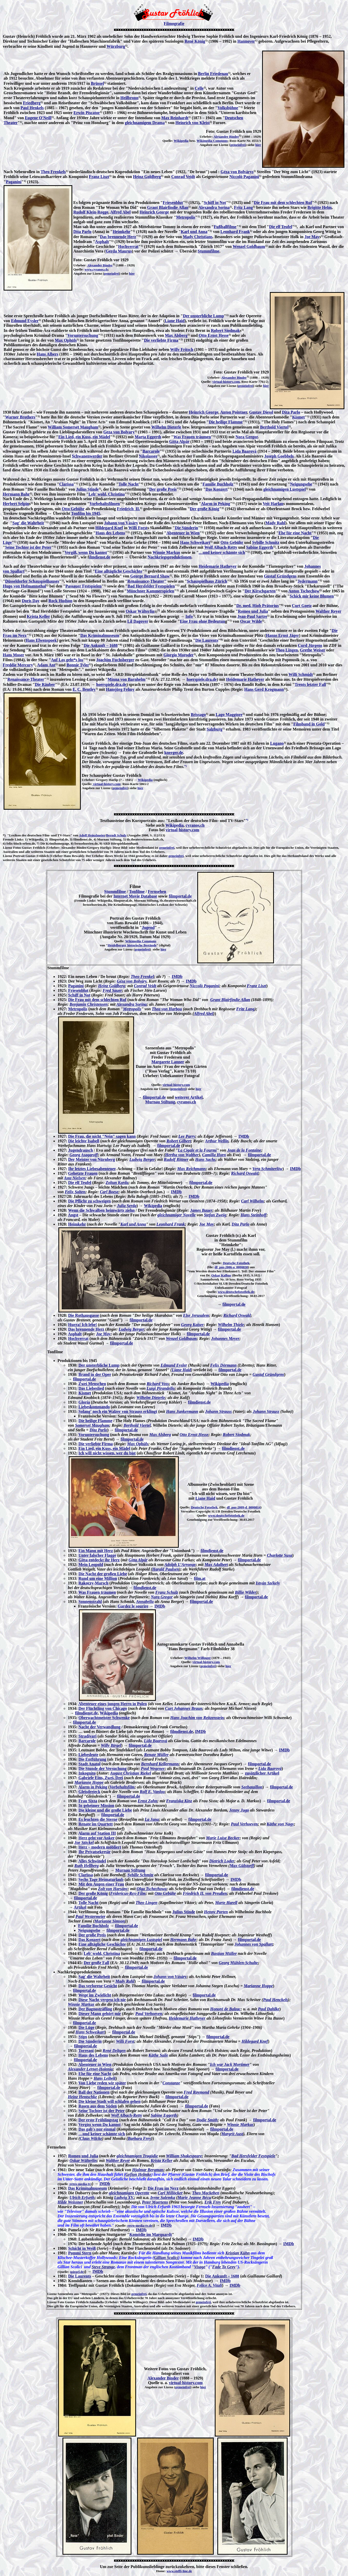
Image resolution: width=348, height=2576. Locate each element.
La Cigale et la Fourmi (197, 1150)
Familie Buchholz (217, 484)
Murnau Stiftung (160, 1102)
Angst (73, 1215)
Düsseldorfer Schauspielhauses (32, 581)
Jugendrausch (80, 1150)
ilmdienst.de (99, 557)
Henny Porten (216, 1912)
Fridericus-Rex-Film (128, 1893)
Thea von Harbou (167, 1009)
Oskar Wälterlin (140, 611)
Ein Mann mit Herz (95, 1550)
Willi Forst (137, 528)
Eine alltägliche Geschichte (118, 571)
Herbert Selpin (16, 503)
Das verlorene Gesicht (97, 1986)
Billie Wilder (245, 1592)
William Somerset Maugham (73, 427)
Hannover (246, 41)
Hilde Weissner (70, 2202)
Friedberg (31, 103)
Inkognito (87, 1773)
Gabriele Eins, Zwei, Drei (100, 1778)
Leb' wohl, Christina (106, 494)
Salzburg (214, 729)
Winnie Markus (166, 552)
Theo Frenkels (53, 172)
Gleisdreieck (89, 1791)
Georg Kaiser (192, 1324)
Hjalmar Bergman (147, 2170)
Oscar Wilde (251, 621)
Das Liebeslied (91, 1388)
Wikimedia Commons (212, 141)
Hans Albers (47, 354)
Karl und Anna (194, 231)
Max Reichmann (191, 1168)
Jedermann (307, 581)
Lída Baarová (245, 451)
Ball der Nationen (94, 2092)
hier (258, 145)
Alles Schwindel (92, 1861)
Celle (199, 88)
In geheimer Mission (96, 1805)
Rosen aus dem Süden (97, 2106)
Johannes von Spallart (254, 1944)
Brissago (198, 714)
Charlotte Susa (279, 1555)
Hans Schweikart (195, 542)
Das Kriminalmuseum (100, 635)
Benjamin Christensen (88, 1004)
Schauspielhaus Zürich (207, 581)
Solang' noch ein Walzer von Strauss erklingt (117, 1411)
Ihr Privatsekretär (94, 1852)
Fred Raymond (196, 2092)
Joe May (312, 237)
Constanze (171, 2083)
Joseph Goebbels (279, 456)
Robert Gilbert (178, 1141)
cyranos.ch (195, 825)
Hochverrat (128, 246)
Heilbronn (129, 98)
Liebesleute (88, 1754)
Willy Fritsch (181, 349)
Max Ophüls (66, 340)
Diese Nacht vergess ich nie (102, 2000)
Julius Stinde (87, 489)
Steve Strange (103, 2267)
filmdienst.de (199, 1402)
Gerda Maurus (119, 251)
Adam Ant (46, 665)
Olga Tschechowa (151, 1889)
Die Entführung (92, 1759)
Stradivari (87, 1736)
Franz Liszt (99, 176)
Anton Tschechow (303, 591)
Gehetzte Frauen (82, 1173)
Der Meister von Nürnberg (91, 1159)
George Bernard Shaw (150, 576)
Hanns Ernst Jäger (282, 635)
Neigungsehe (301, 484)
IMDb (177, 976)
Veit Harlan (273, 503)
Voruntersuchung (82, 335)
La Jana (152, 1819)
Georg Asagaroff (83, 1155)
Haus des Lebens (110, 533)
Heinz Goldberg (147, 176)
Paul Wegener (153, 1768)
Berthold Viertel (274, 427)
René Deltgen (114, 2050)
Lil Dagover (137, 621)
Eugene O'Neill (38, 118)
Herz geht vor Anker (96, 1838)
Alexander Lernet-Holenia (90, 2069)
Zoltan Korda (117, 1182)
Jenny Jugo (239, 1810)
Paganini (13, 182)
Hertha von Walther (182, 1155)
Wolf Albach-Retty (220, 547)
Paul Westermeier (90, 1916)
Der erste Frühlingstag (98, 2120)
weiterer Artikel (188, 1097)
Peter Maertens (155, 2202)
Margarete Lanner (167, 1062)
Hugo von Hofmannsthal (24, 586)
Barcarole (151, 451)
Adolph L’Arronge (179, 1564)
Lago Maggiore (229, 714)
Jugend (148, 927)
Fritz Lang (243, 207)
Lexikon (15, 835)
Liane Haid (175, 321)
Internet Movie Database (135, 896)
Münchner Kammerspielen (150, 591)
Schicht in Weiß (82, 2248)
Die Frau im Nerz (163, 2188)
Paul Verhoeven (244, 1824)
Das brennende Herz (118, 237)
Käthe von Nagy (280, 1824)
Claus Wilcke (91, 2138)
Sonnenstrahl (90, 1601)
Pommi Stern (79, 2253)
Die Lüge (86, 2027)
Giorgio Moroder (178, 655)
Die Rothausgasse (83, 1315)
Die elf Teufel (280, 227)
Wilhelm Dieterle (166, 427)
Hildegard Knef (109, 528)
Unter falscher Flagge (97, 1555)
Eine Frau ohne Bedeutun (202, 621)
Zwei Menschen (92, 1384)
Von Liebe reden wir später (102, 2083)
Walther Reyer (328, 611)
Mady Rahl (275, 523)
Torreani (86, 2050)
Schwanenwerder (87, 456)
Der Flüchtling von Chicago (102, 1708)
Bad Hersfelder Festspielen (151, 586)
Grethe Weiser (312, 650)
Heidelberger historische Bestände (132, 945)
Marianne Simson (109, 1921)
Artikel (80, 1907)
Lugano (276, 743)
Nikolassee (148, 456)
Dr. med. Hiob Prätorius (257, 605)
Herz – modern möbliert (99, 1847)
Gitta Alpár (179, 441)
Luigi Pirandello (161, 1388)
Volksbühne (227, 108)
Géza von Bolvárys (237, 172)
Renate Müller (156, 1754)
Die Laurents (206, 640)
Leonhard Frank (235, 231)
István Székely (268, 1583)
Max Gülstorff (242, 1865)
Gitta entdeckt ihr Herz (99, 1560)
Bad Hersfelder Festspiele (253, 2156)
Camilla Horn (214, 1155)
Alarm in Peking (215, 503)
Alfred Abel (120, 212)
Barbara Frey (139, 2138)
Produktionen (70, 1360)
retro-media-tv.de (139, 2225)
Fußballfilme (225, 227)
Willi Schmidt (301, 674)
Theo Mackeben (205, 2193)
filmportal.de (180, 896)
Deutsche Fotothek (236, 1263)
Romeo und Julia (253, 611)
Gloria (84, 1402)
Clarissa (66, 484)
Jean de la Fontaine (244, 1150)
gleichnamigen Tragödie (137, 2156)
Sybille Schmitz (265, 542)
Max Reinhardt (174, 118)
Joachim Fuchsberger (115, 660)
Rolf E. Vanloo (152, 1791)
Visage (199, 2267)
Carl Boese (109, 1192)
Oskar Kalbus (221, 1275)
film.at (200, 1578)
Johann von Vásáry (121, 523)
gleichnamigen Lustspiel (284, 489)
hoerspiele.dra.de (202, 679)
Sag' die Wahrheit (28, 523)
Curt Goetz (302, 605)
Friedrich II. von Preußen (205, 1893)
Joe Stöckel (84, 1842)
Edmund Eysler (25, 321)
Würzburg (115, 46)
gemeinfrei (237, 145)
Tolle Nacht (129, 484)
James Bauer (201, 1210)
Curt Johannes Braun (183, 1708)
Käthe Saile (158, 2055)
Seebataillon (251, 1787)
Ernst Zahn (147, 1801)
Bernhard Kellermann (160, 1764)
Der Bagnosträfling (95, 2009)
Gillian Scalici (166, 2257)
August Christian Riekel (130, 1773)
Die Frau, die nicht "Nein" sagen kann (102, 1136)
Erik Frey (212, 2202)
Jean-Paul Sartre (252, 616)
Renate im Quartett (95, 1824)
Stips (82, 2036)
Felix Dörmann (223, 1365)
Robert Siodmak (225, 330)
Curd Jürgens (310, 645)
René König (194, 41)
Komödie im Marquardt (150, 2234)
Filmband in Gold (309, 724)
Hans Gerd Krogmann (264, 689)
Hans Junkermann (182, 1411)
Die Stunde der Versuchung (102, 1768)
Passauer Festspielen (83, 586)
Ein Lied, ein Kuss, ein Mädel (84, 437)
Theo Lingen (286, 650)
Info (189, 616)
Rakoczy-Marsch (93, 1583)
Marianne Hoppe (88, 1782)
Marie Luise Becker (223, 1838)
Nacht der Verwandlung (99, 1727)
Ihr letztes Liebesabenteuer (91, 1168)
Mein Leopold (90, 1564)
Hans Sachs (205, 1159)
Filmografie (174, 23)
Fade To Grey (223, 2267)
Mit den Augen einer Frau (101, 1884)
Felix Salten (75, 1192)
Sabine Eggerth (259, 547)
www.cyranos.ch (96, 269)
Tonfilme (137, 891)
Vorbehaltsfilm (122, 1787)
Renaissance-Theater (25, 679)
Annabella (145, 1601)
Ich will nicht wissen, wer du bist (107, 1453)
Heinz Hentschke (82, 2097)
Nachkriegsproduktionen (169, 557)
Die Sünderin (186, 528)
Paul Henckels (275, 2000)
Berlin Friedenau (213, 73)
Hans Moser (13, 655)
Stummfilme (208, 251)
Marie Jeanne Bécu (194, 2197)
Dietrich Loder (221, 1861)
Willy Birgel (111, 1745)
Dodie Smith (207, 2120)
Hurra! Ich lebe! (82, 1324)
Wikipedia (181, 141)
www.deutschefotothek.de (236, 1292)
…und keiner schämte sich (222, 552)
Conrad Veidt (183, 176)
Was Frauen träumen (192, 437)
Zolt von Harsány (113, 1889)
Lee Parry (186, 1136)
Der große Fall (96, 1963)
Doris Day (31, 601)
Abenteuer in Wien (183, 533)
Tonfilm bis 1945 (85, 513)
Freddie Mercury (18, 665)
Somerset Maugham (92, 1425)
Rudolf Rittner (176, 1159)
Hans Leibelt (104, 2078)
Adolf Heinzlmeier (92, 835)
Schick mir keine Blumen (312, 596)
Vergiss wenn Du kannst (99, 2124)
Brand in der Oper (94, 1374)
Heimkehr (121, 231)
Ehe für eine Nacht (295, 533)
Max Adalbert (216, 1564)
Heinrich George (154, 212)
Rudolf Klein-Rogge (90, 212)
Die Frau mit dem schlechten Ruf (283, 202)
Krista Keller (38, 616)
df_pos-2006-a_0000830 (231, 1267)
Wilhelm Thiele (231, 1324)
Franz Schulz (166, 1592)
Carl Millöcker (170, 2193)
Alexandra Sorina (213, 207)
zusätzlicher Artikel (262, 1773)
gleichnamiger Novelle (176, 1215)
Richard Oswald (244, 1173)
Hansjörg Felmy (120, 689)
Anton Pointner (233, 412)
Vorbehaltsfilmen (105, 503)
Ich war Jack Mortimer (229, 2064)
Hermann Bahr (16, 494)
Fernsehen (157, 891)
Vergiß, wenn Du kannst (86, 552)
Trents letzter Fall (310, 684)
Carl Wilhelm (252, 1201)
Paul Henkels (32, 108)
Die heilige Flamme (226, 422)
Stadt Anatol (89, 1764)
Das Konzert (217, 489)
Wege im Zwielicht (94, 1995)
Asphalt (102, 241)
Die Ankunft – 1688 (101, 645)
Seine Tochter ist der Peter (28, 547)
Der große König (204, 509)
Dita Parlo (82, 231)
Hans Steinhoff (253, 1215)
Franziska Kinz (179, 1801)
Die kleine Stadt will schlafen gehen (109, 2101)
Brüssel (97, 83)
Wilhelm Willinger (197, 1658)
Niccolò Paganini (244, 176)
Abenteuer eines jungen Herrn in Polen (112, 1704)
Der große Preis (163, 489)
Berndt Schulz (116, 835)
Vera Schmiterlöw (267, 1168)
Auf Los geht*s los (67, 660)
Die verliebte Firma (161, 340)
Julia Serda (127, 1205)
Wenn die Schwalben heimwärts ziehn (101, 1210)
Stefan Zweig (215, 1215)
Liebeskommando (94, 1407)
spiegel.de (77, 2272)
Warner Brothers (20, 417)
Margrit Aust (232, 2134)
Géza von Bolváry (132, 981)
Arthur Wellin (216, 1141)
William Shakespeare (184, 2156)
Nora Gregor (247, 437)
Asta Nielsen (74, 1178)
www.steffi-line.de (179, 2571)
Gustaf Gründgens (280, 576)
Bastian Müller (224, 1953)
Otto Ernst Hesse (213, 335)
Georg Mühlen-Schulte (238, 1963)
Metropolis (185, 217)
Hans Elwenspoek (41, 640)
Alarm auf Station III (97, 1833)
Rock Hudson (60, 601)
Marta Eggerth (148, 437)
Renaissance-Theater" (146, 581)
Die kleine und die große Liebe (105, 1810)
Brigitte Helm (320, 207)
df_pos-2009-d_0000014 (244, 1507)
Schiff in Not (215, 202)
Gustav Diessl (261, 412)
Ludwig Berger (142, 1159)
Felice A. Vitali (209, 2285)
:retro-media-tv (80, 2184)
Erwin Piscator (87, 112)
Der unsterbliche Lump (203, 316)
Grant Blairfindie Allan (167, 207)
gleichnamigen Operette (129, 2193)
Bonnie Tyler (78, 665)
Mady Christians (197, 237)
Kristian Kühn (237, 2253)
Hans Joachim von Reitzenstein (197, 1717)
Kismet (298, 417)
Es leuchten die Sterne (98, 1819)
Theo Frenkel (142, 976)
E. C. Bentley (84, 689)
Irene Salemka (162, 2197)
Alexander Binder (226, 136)
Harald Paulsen (165, 1569)
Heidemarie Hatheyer (218, 566)
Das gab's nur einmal (96, 2129)
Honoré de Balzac (225, 2009)
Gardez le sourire (133, 1606)
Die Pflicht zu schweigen (89, 1201)
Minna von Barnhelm (127, 679)
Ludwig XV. (124, 2197)
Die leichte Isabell (83, 1141)
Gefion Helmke (138, 2174)
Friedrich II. (128, 509)
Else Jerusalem (196, 1315)
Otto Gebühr (73, 509)
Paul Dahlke (268, 2009)
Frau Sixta (87, 1801)
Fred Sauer (112, 990)
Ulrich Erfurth (81, 2197)
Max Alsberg (176, 335)
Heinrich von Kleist (192, 122)
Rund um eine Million (97, 1578)
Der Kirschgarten (260, 591)
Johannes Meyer (225, 1338)
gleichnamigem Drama (145, 122)
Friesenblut (173, 202)
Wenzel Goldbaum (249, 246)
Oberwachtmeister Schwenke (104, 1717)
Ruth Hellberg (86, 1865)
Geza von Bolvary (119, 432)
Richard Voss (158, 1384)
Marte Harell (226, 1902)
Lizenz (7, 848)
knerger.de (173, 752)
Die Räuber (45, 684)
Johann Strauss (218, 1411)
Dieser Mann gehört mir (99, 2013)
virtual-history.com (226, 382)
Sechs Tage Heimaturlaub (100, 1879)
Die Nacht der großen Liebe (102, 1574)
